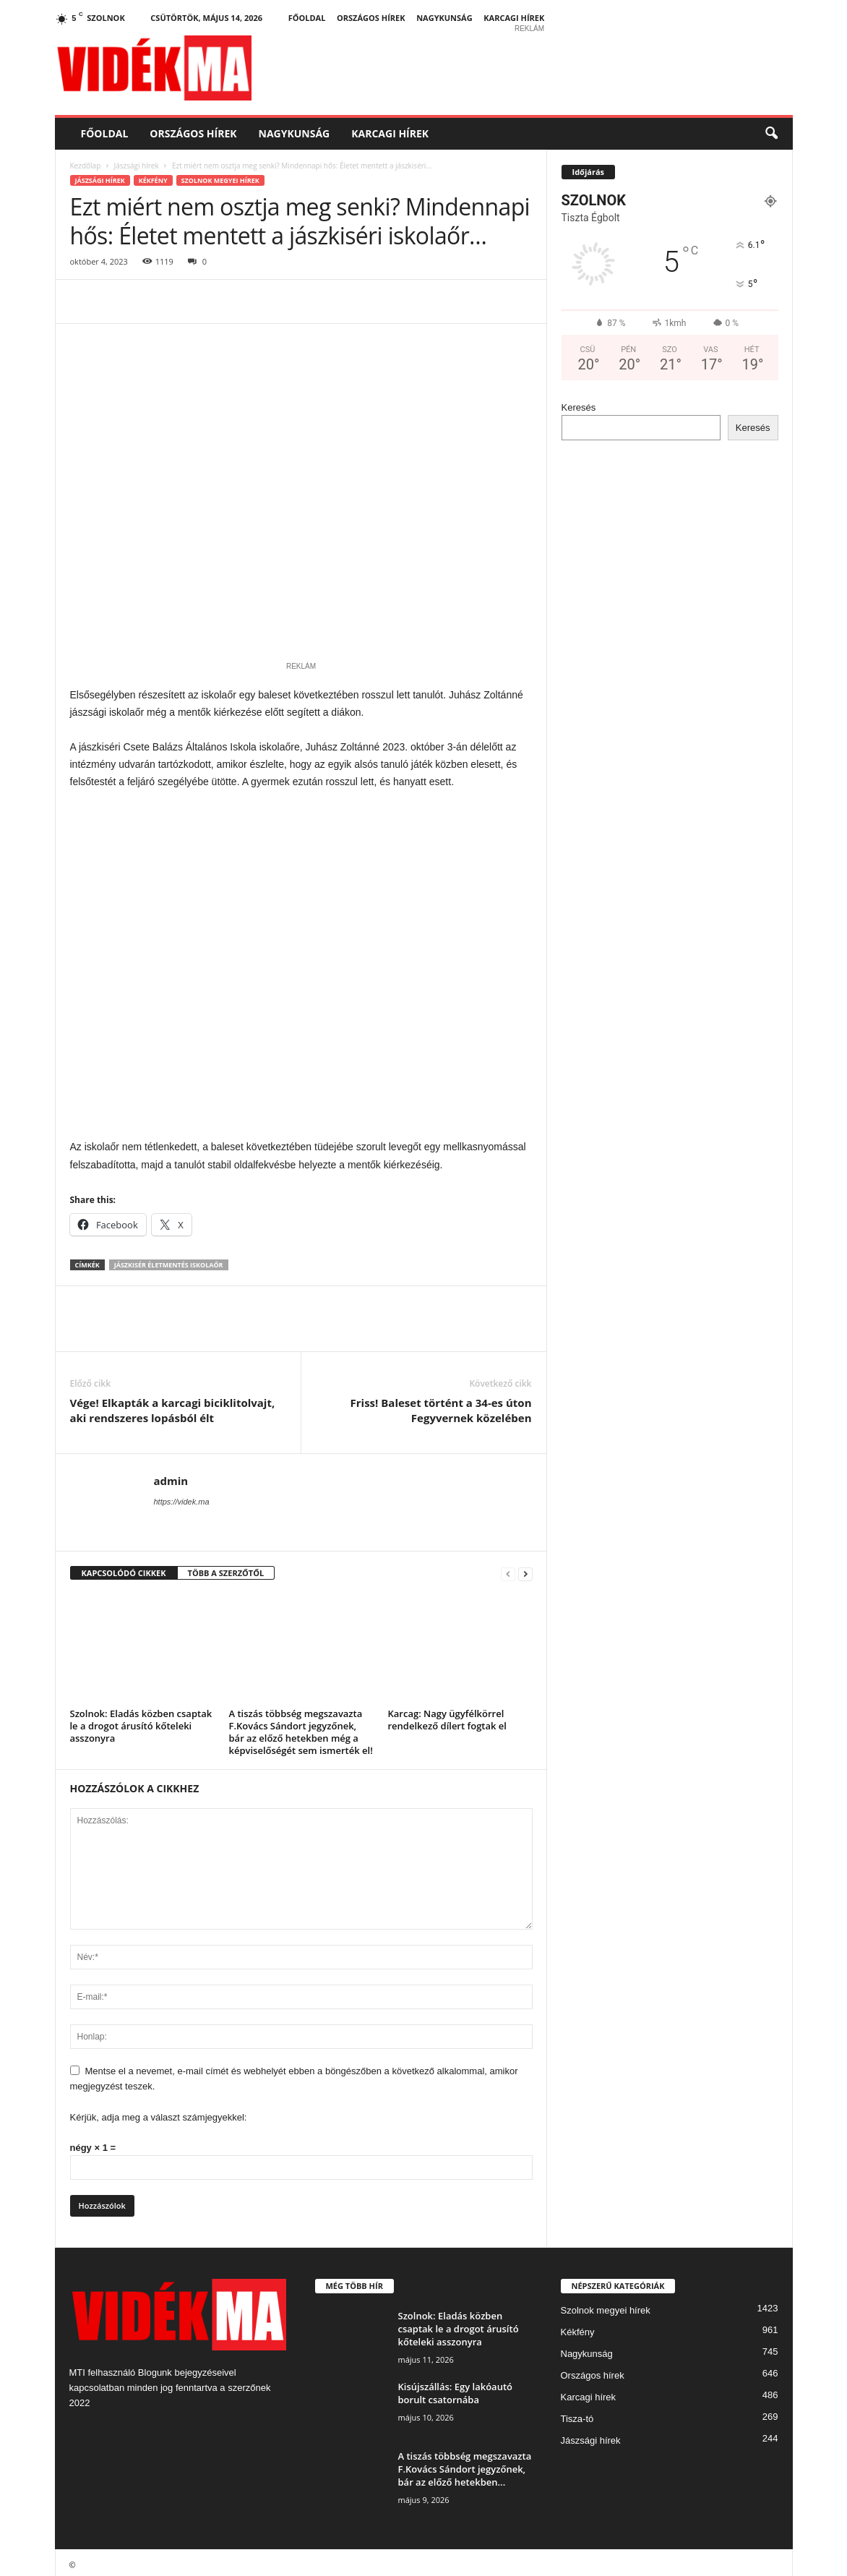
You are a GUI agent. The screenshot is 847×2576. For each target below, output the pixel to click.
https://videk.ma (182, 1496)
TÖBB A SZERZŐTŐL (226, 1567)
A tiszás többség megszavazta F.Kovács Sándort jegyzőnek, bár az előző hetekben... (465, 2463)
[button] (771, 134)
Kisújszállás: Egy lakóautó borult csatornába (455, 2388)
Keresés (579, 407)
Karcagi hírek (513, 17)
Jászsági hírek (135, 166)
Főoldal (307, 17)
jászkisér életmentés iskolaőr (168, 1260)
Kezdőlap (85, 166)
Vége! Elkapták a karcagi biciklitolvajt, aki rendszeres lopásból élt (172, 1405)
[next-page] (525, 1568)
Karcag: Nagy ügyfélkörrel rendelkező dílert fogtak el (447, 1714)
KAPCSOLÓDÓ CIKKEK (124, 1567)
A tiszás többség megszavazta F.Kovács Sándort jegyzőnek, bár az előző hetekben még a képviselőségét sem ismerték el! (301, 1727)
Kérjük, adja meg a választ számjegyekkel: (158, 2112)
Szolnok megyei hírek (220, 180)
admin (171, 1475)
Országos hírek (371, 17)
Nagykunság (444, 17)
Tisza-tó (577, 2413)
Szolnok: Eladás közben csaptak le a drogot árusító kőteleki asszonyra (141, 1721)
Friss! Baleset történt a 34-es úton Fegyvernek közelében (441, 1405)
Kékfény (153, 180)
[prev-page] (508, 1568)
